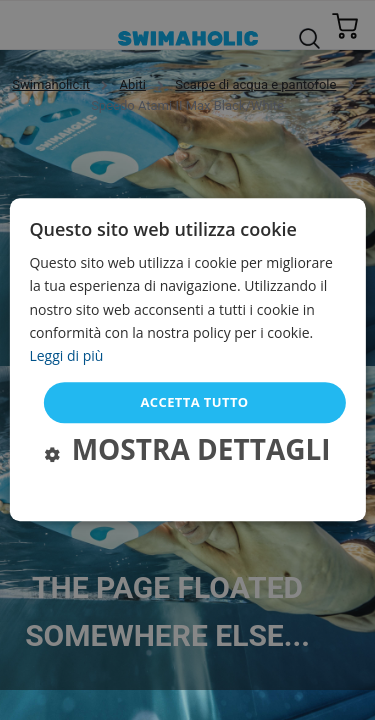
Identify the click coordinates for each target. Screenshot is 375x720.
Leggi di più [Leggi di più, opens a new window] (66, 355)
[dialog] (187, 359)
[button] (187, 453)
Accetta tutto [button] (194, 402)
